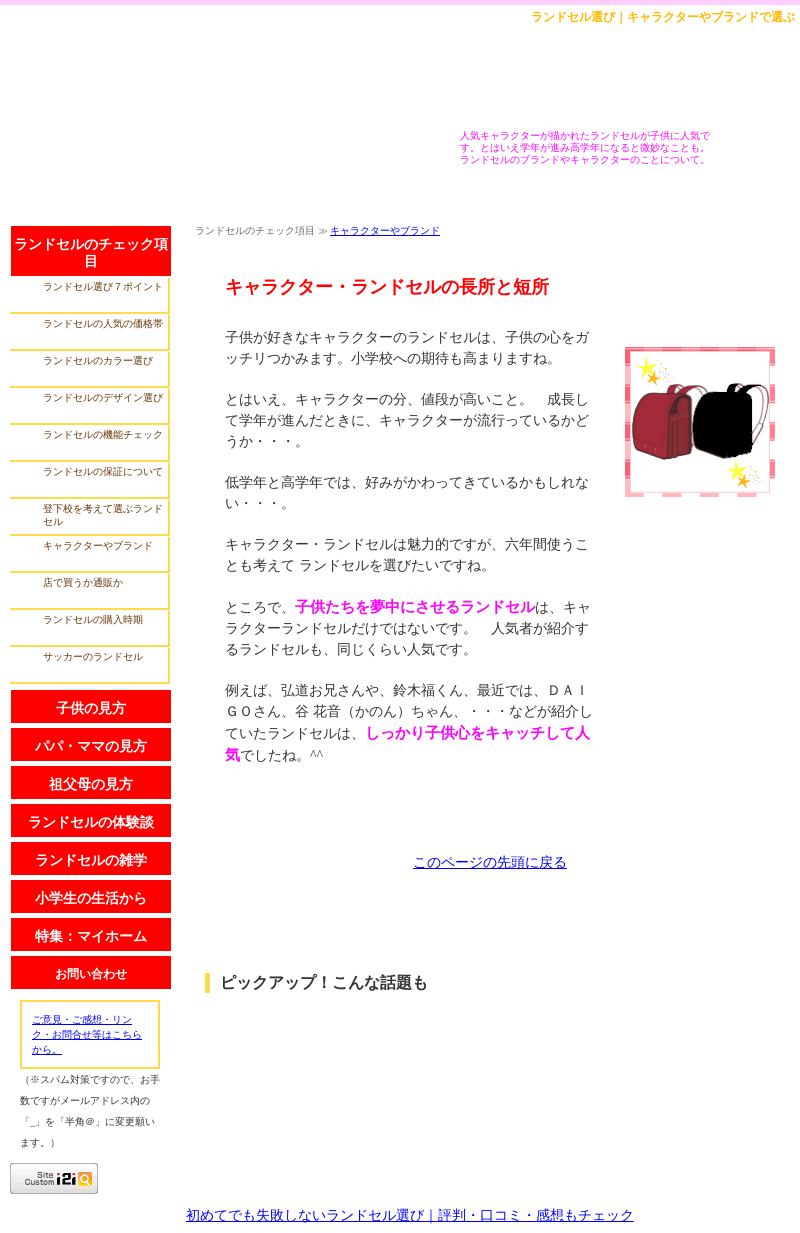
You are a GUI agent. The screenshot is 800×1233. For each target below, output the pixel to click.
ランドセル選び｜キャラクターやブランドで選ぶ (663, 17)
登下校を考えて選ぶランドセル (103, 515)
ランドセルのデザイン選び (103, 397)
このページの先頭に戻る (490, 862)
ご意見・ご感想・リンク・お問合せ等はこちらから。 (87, 1034)
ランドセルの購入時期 (93, 619)
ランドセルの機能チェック (103, 434)
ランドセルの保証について (103, 471)
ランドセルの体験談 (91, 822)
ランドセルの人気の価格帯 (103, 323)
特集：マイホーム (91, 936)
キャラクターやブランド (385, 230)
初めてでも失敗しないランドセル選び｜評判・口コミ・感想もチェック (410, 1215)
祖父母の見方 (91, 784)
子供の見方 (91, 708)
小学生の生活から (91, 898)
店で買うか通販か (83, 582)
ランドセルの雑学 (91, 860)
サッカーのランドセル (93, 656)
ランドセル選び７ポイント (103, 286)
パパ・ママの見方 (91, 746)
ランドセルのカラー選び (98, 360)
